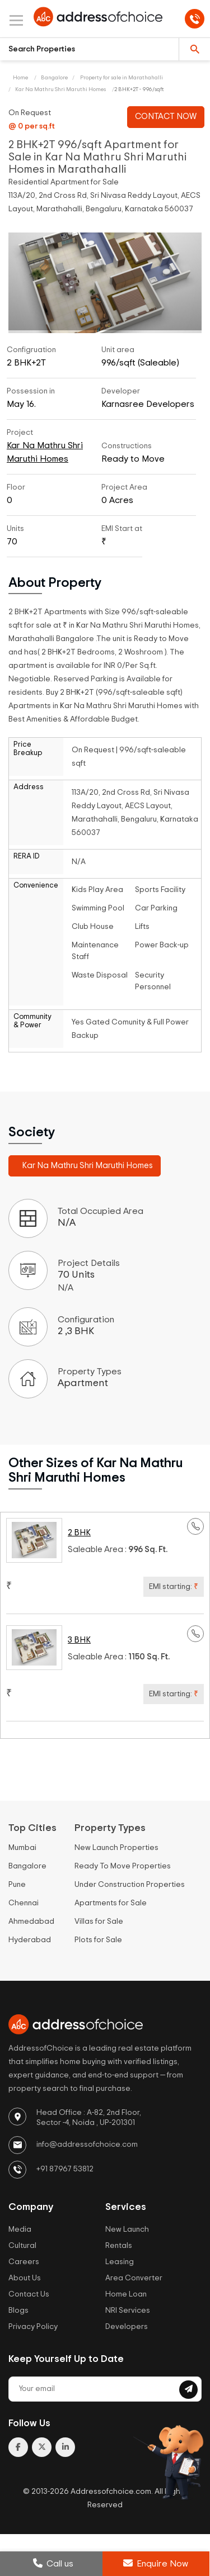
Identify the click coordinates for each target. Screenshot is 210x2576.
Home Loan (126, 2294)
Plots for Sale (98, 1940)
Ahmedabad (31, 1921)
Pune (17, 1885)
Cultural (22, 2246)
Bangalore (54, 77)
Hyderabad (29, 1940)
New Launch (127, 2229)
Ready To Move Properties (122, 1866)
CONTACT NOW (166, 116)
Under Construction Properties (129, 1885)
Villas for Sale (98, 1921)
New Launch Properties (116, 1848)
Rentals (118, 2246)
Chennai (23, 1903)
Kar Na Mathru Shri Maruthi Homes (60, 89)
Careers (23, 2262)
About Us (24, 2278)
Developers (126, 2327)
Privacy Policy (33, 2327)
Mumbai (22, 1848)
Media (19, 2229)
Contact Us (28, 2294)
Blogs (18, 2310)
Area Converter (133, 2278)
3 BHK (79, 1640)
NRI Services (127, 2310)
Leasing (119, 2262)
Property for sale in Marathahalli (121, 77)
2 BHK (79, 1533)
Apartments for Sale (110, 1903)
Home (20, 77)
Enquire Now (155, 2563)
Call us (53, 2563)
